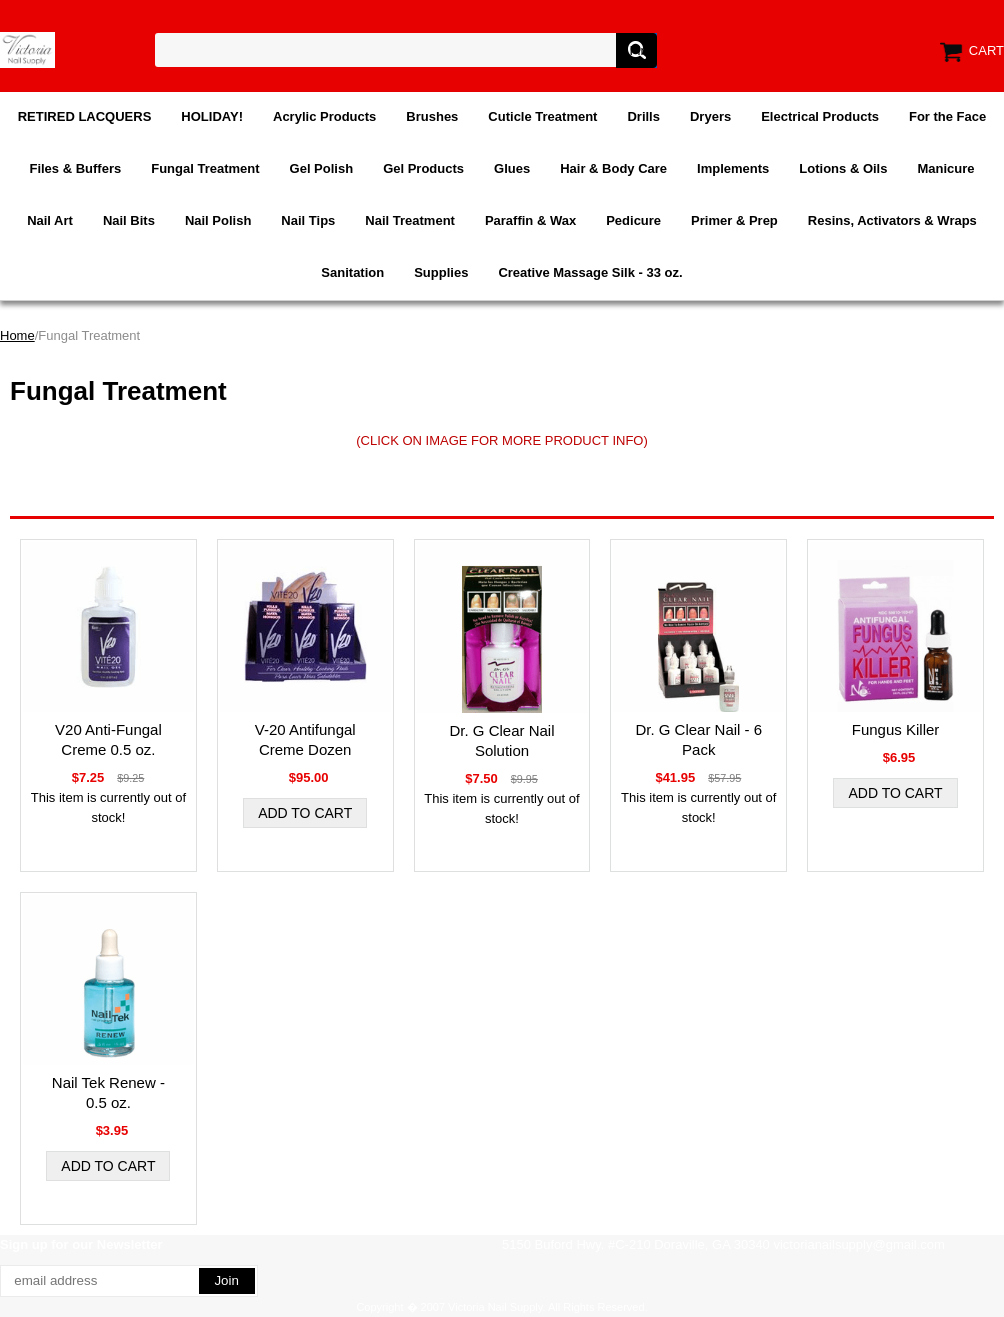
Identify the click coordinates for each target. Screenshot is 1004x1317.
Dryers (710, 116)
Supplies (441, 272)
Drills (643, 116)
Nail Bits (129, 220)
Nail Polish (218, 220)
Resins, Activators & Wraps (892, 220)
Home (17, 335)
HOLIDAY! (212, 116)
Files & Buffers (75, 168)
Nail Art (50, 220)
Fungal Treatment (205, 168)
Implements (733, 168)
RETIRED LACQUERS (85, 116)
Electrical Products (820, 116)
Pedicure (633, 220)
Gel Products (423, 168)
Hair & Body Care (613, 168)
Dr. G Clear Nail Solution (501, 740)
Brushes (432, 116)
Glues (512, 168)
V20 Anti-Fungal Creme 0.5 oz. (108, 739)
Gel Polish (322, 168)
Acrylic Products (324, 116)
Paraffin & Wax (530, 220)
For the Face (947, 116)
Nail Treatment (410, 220)
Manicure (945, 168)
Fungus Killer (896, 729)
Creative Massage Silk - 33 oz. (590, 272)
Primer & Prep (734, 220)
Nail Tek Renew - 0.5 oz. (108, 1092)
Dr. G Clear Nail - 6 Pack (698, 739)
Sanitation (352, 272)
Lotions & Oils (843, 168)
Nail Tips (308, 220)
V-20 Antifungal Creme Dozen (305, 739)
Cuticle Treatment (542, 116)
